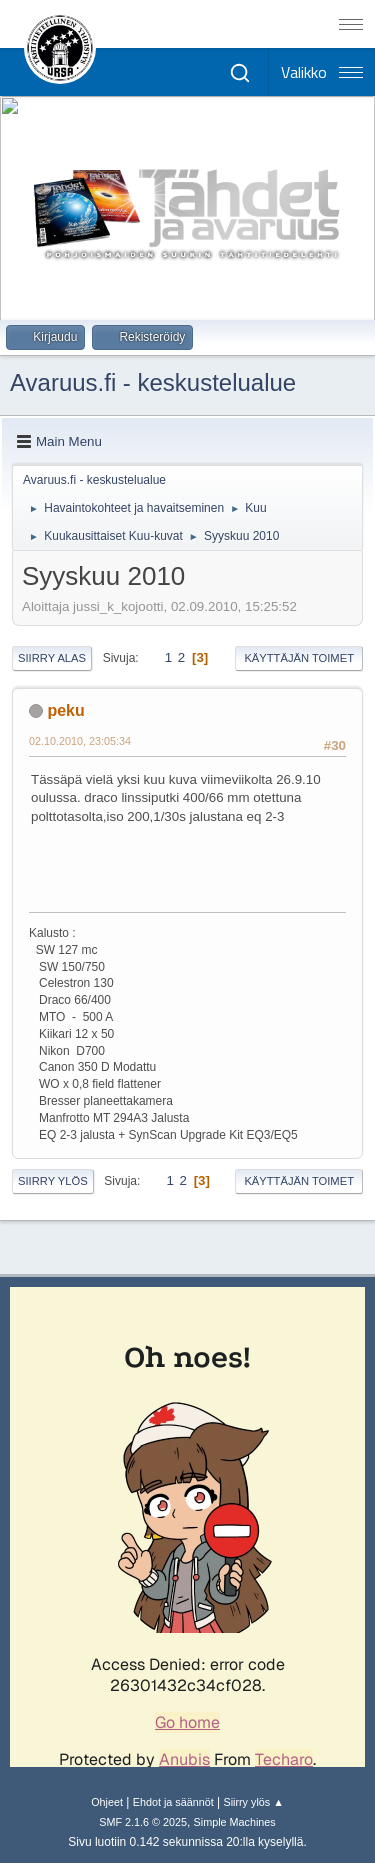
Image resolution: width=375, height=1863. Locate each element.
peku (65, 710)
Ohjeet (107, 1802)
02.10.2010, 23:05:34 (80, 741)
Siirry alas (52, 658)
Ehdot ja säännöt (173, 1802)
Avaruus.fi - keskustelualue (153, 382)
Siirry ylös (53, 1181)
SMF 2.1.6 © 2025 (143, 1822)
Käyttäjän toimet (299, 658)
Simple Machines (235, 1822)
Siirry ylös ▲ (253, 1802)
